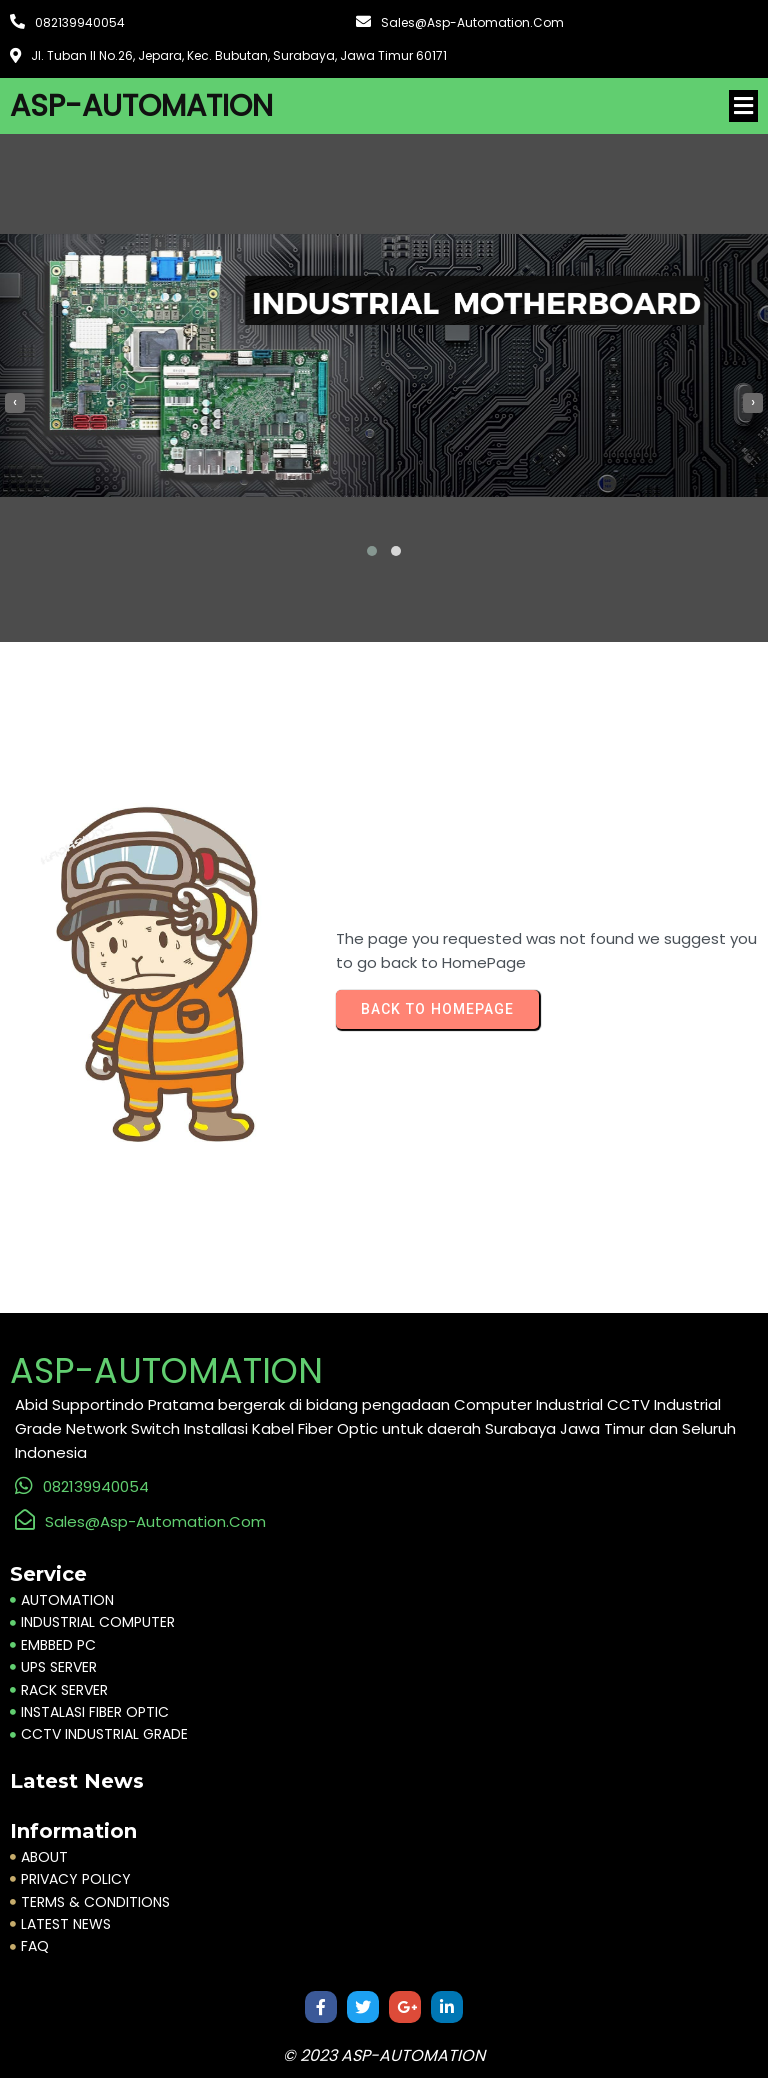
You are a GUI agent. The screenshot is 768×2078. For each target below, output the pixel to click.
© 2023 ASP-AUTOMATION (384, 2055)
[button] (372, 551)
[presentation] (15, 403)
